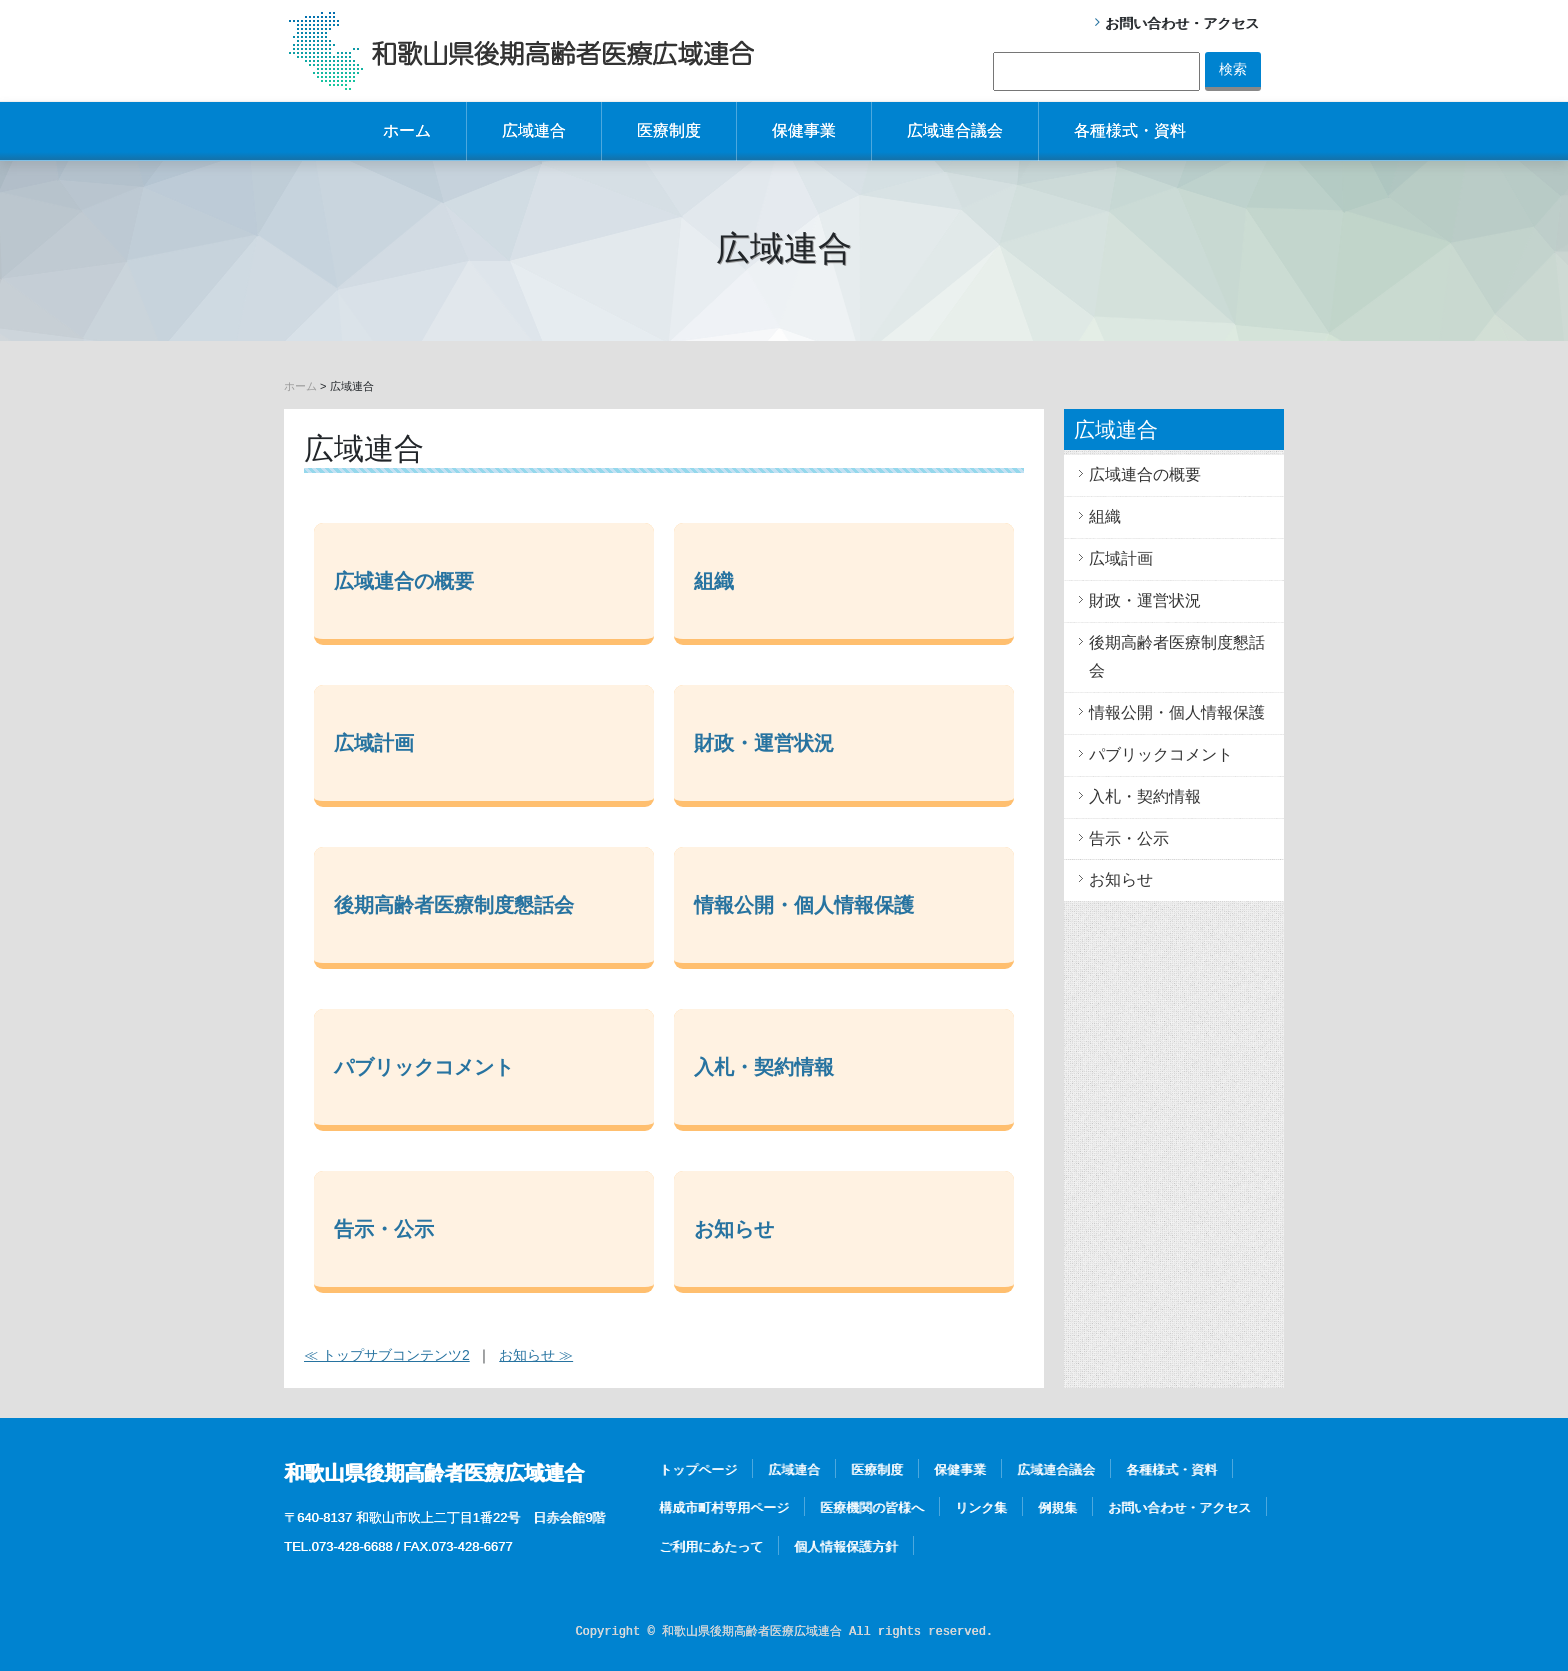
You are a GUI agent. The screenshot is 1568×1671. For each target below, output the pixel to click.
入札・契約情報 (764, 1067)
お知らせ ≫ (536, 1355)
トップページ (698, 1469)
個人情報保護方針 (846, 1546)
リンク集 (981, 1507)
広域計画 (374, 743)
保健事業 (804, 130)
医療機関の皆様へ (872, 1507)
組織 (714, 581)
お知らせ (734, 1229)
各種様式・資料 (1130, 130)
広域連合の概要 (404, 581)
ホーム (407, 130)
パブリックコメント (424, 1067)
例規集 (1057, 1507)
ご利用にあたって (711, 1546)
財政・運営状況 (764, 743)
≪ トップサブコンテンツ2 (387, 1355)
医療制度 (669, 130)
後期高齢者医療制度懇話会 (454, 905)
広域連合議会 (955, 130)
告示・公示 (384, 1229)
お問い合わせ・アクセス (1182, 23)
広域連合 (534, 130)
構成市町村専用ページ (724, 1507)
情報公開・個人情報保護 (804, 905)
